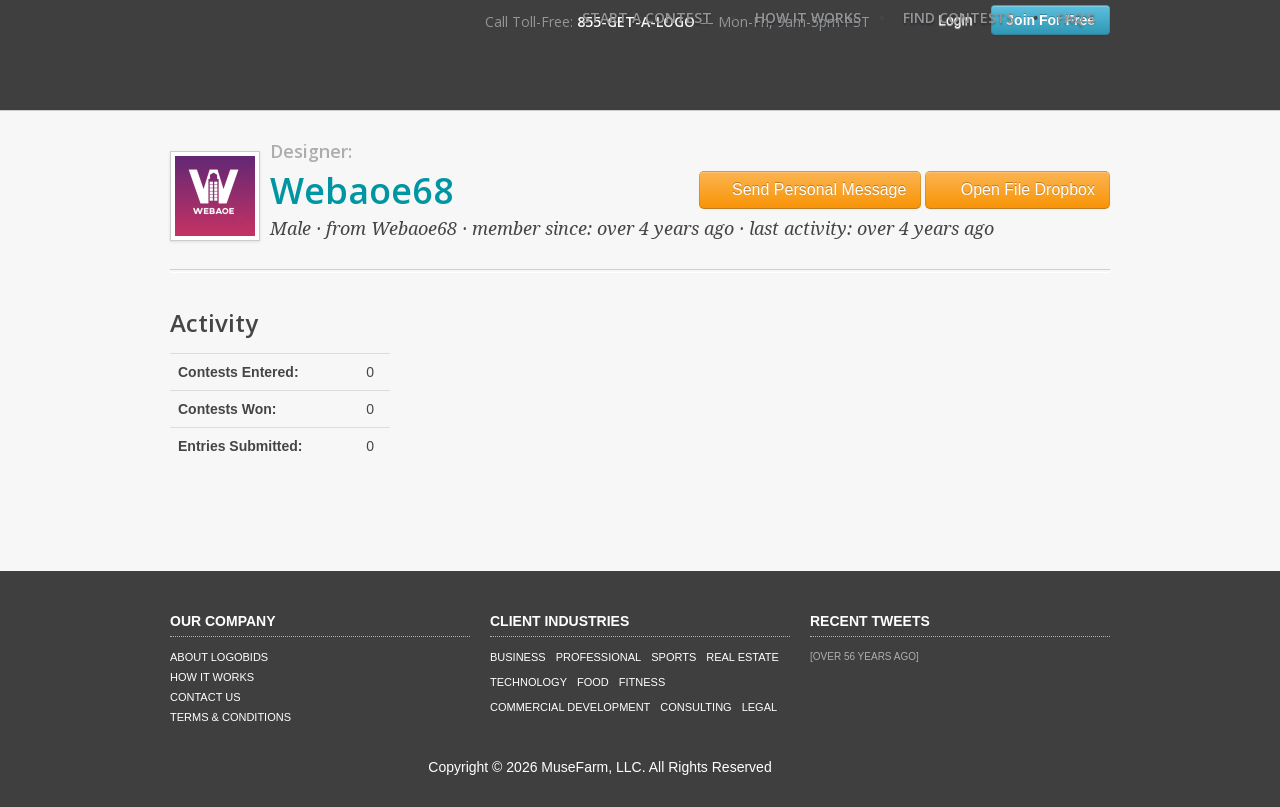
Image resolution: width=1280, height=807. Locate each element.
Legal (759, 707)
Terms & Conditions (230, 717)
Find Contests (958, 17)
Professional (599, 657)
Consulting (695, 707)
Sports (673, 657)
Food (593, 682)
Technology (528, 682)
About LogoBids (219, 657)
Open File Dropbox (1017, 189)
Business (518, 657)
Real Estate (742, 657)
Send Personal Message (810, 189)
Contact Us (205, 697)
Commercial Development (570, 707)
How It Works (808, 17)
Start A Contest (647, 17)
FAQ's (1076, 17)
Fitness (642, 682)
